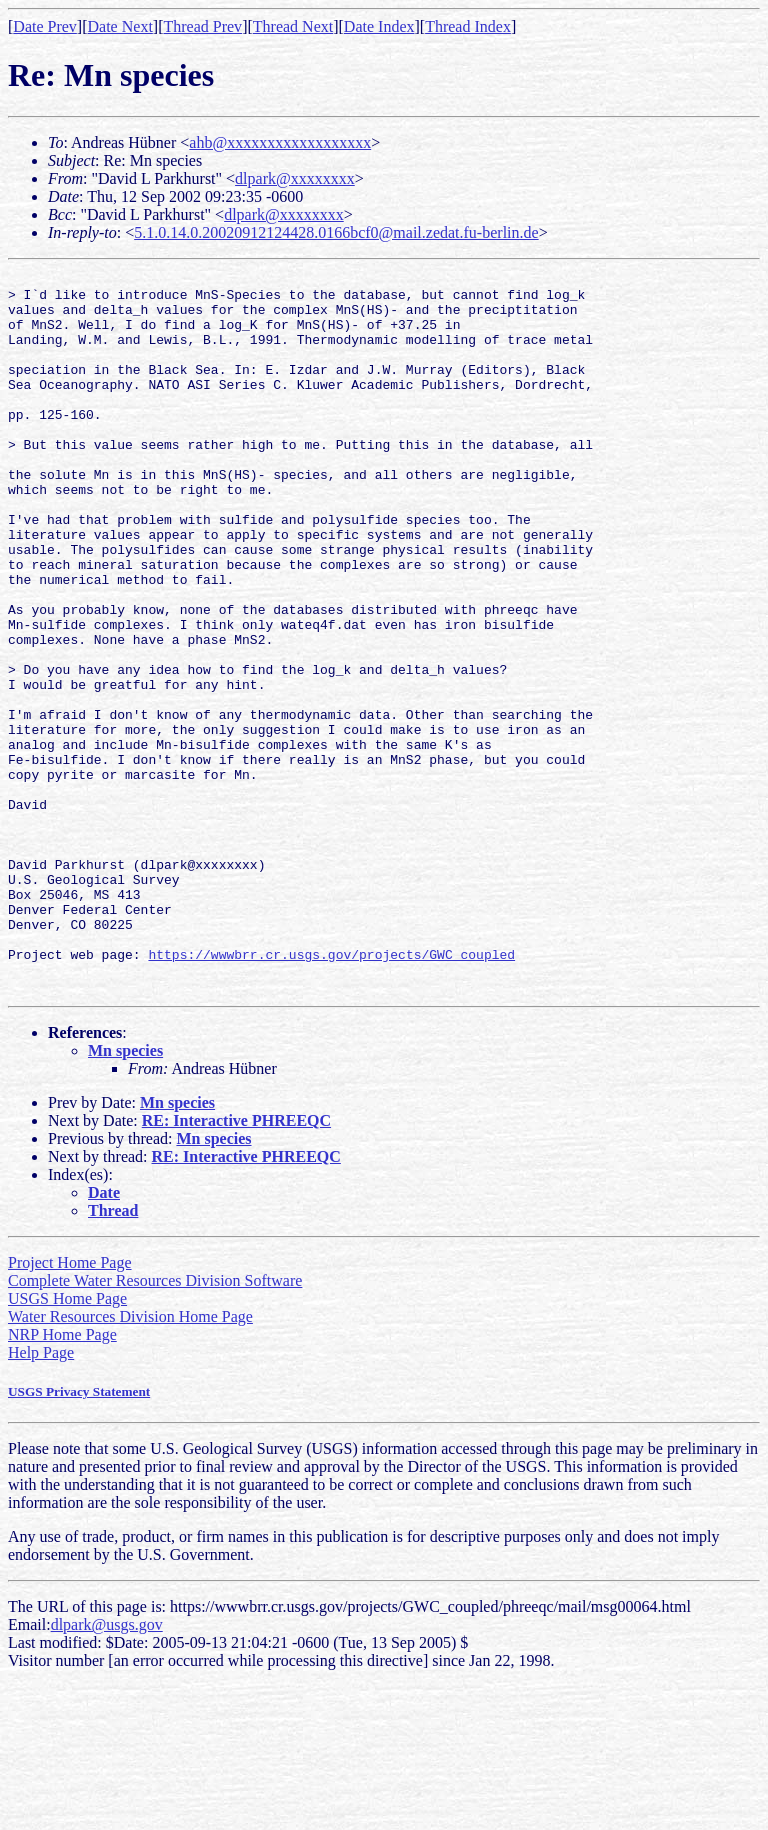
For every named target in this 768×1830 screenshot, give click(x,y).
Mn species (125, 1194)
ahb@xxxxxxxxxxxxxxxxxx (280, 142)
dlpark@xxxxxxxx (295, 178)
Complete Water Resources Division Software (155, 1424)
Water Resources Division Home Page (130, 1460)
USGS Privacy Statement (79, 1535)
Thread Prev (202, 26)
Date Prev (45, 26)
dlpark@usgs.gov (107, 1768)
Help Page (41, 1496)
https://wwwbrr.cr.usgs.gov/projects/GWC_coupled (331, 1092)
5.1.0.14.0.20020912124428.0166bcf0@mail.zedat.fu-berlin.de (336, 232)
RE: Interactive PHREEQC (236, 1264)
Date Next (120, 26)
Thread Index (468, 26)
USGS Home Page (67, 1442)
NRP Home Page (62, 1478)
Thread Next (293, 26)
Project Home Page (70, 1406)
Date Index (379, 26)
